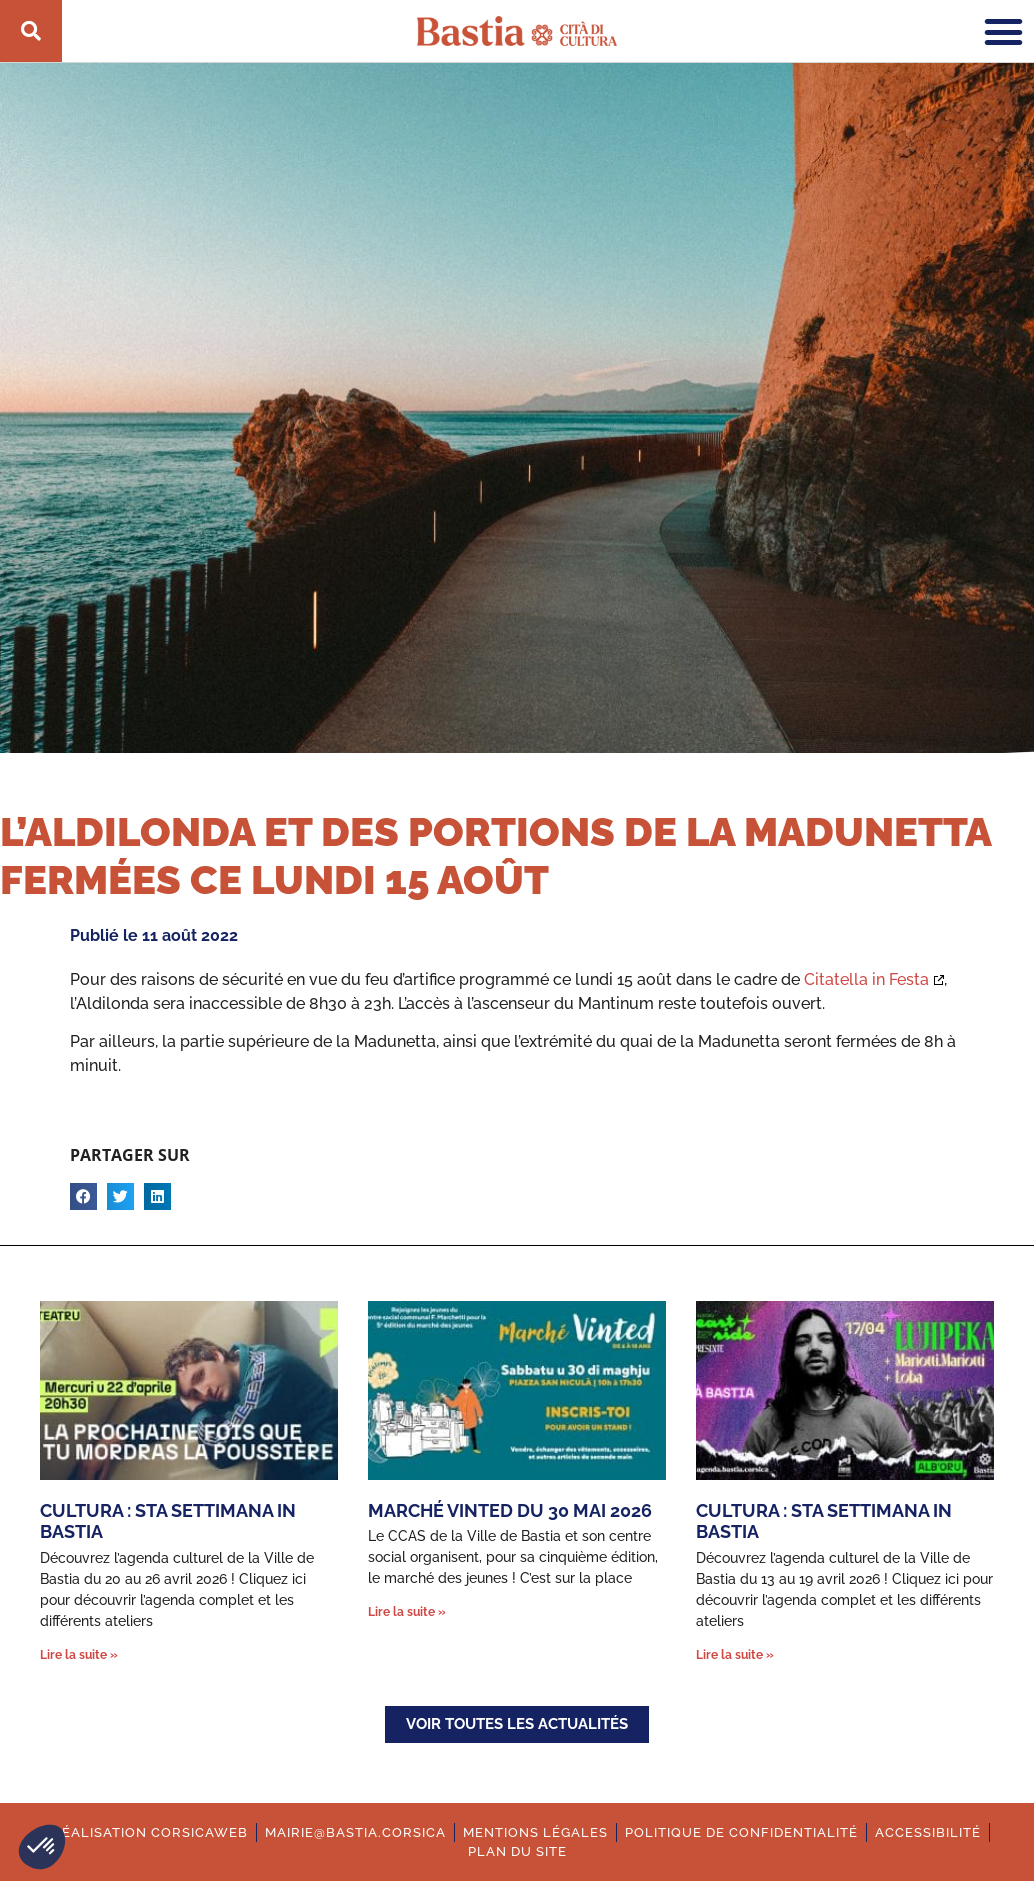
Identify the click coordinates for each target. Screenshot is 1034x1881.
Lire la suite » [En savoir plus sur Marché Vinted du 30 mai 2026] (407, 1612)
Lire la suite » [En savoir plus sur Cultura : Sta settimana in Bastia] (79, 1655)
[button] (42, 1847)
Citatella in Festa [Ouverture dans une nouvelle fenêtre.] (866, 979)
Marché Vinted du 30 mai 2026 (510, 1510)
